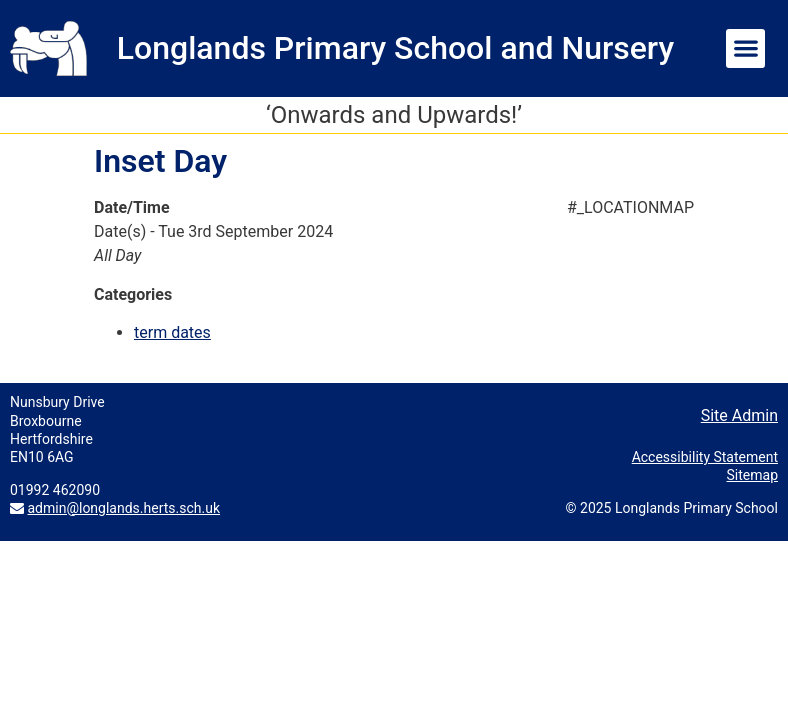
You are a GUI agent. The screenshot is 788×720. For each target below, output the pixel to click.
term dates (172, 332)
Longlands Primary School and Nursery (395, 48)
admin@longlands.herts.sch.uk (123, 508)
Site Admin (739, 415)
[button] (745, 48)
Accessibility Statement (705, 457)
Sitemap (752, 475)
